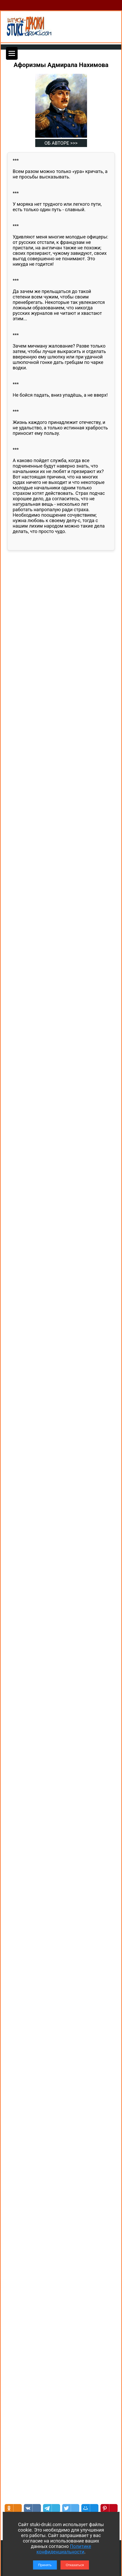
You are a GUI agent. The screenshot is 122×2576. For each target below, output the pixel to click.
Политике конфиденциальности (64, 2549)
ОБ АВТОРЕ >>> (60, 143)
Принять (45, 2565)
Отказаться (75, 2565)
